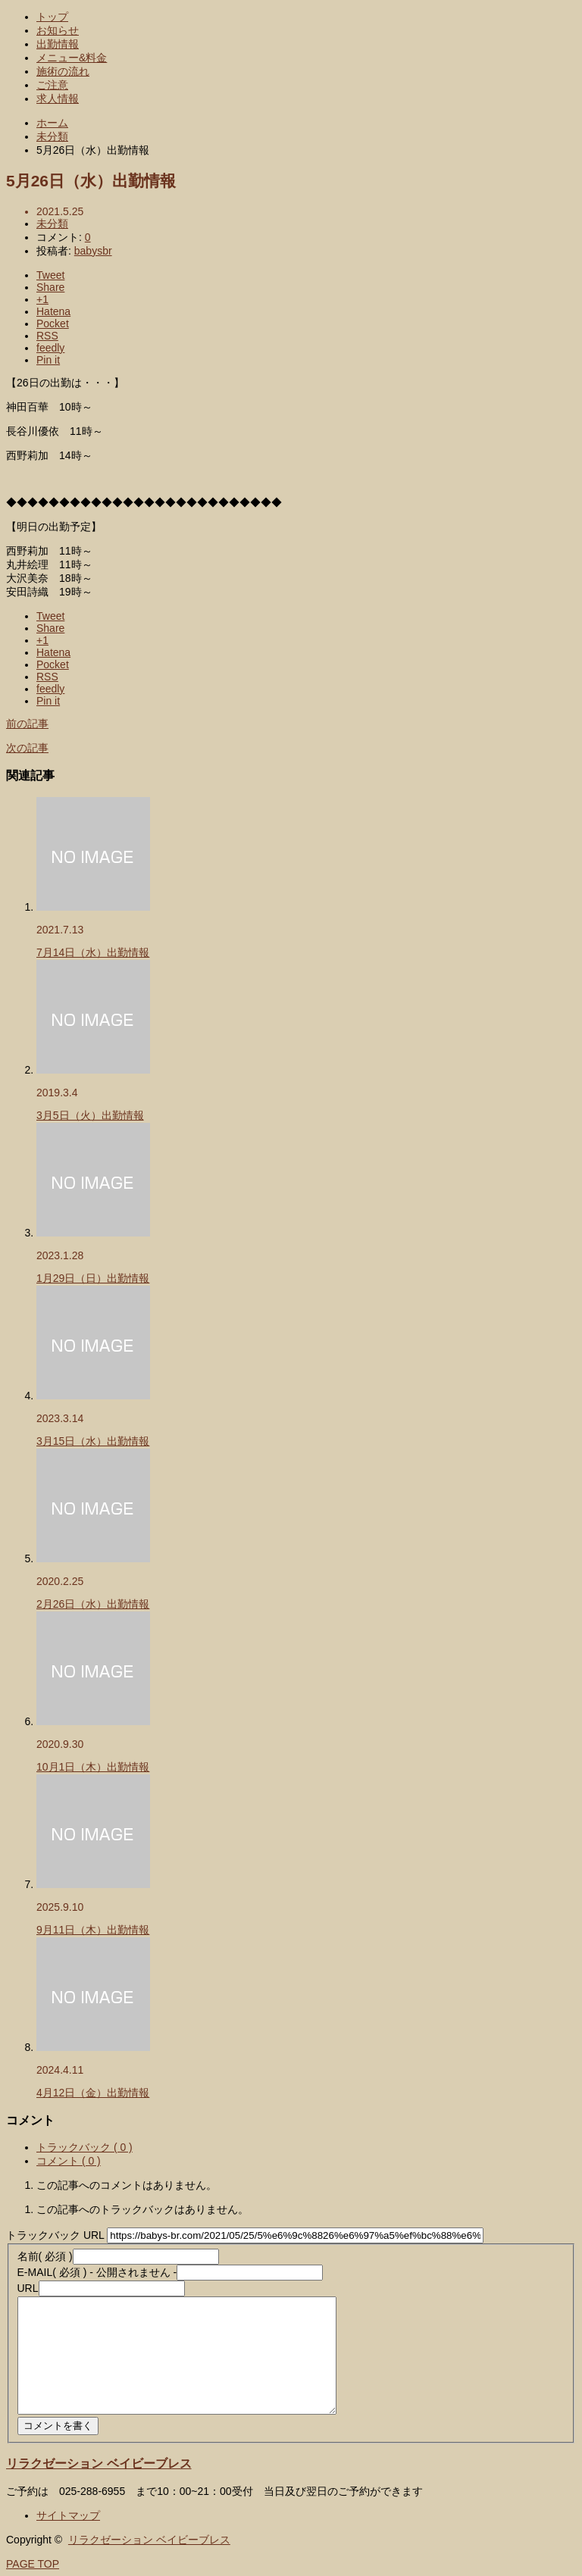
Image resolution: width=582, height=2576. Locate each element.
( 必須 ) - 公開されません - (97, 2272)
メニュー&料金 (71, 58)
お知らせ (57, 30)
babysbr (93, 251)
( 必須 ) (45, 2256)
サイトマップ (68, 2515)
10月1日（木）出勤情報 (92, 1767)
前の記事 (27, 723)
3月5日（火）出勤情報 (90, 1115)
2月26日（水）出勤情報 (92, 1604)
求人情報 (57, 98)
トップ (52, 17)
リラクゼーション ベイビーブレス (99, 2463)
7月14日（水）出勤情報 (92, 952)
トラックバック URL (55, 2235)
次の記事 (27, 748)
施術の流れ (62, 71)
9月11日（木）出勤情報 (92, 1930)
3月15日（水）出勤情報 (92, 1441)
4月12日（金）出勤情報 (92, 2093)
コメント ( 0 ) (68, 2161)
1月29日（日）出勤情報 (92, 1278)
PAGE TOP (32, 2564)
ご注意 (52, 85)
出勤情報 (57, 44)
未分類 (52, 223)
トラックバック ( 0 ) (84, 2147)
